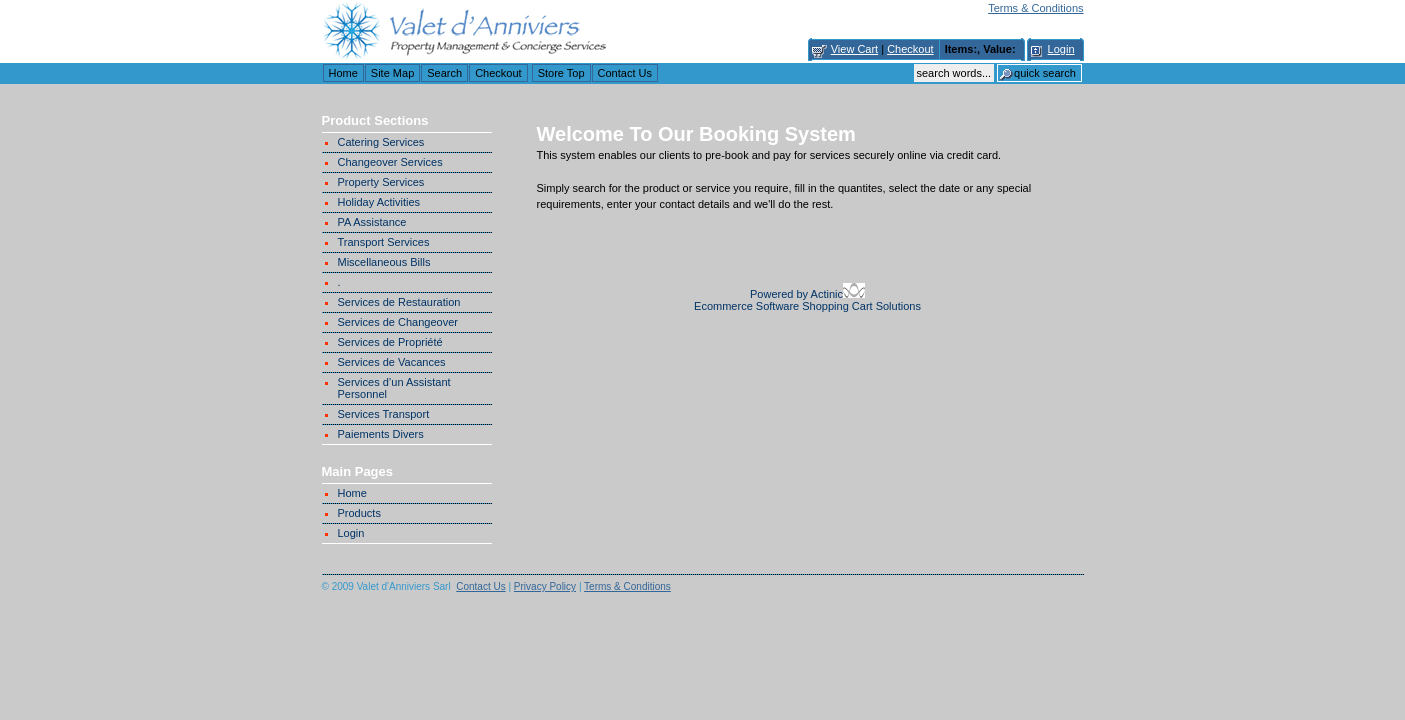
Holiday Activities (379, 202)
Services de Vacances (392, 362)
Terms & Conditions (1035, 8)
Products (359, 513)
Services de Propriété (390, 342)
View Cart (854, 49)
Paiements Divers (381, 434)
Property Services (381, 182)
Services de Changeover (398, 322)
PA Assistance (372, 222)
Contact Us (625, 73)
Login (1061, 49)
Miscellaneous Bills (384, 262)
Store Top (561, 73)
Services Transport (384, 414)
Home (343, 73)
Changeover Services (390, 162)
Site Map (392, 73)
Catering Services (381, 142)
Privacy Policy (545, 586)
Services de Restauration (399, 302)
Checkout (910, 49)
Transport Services (384, 242)
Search (444, 73)
